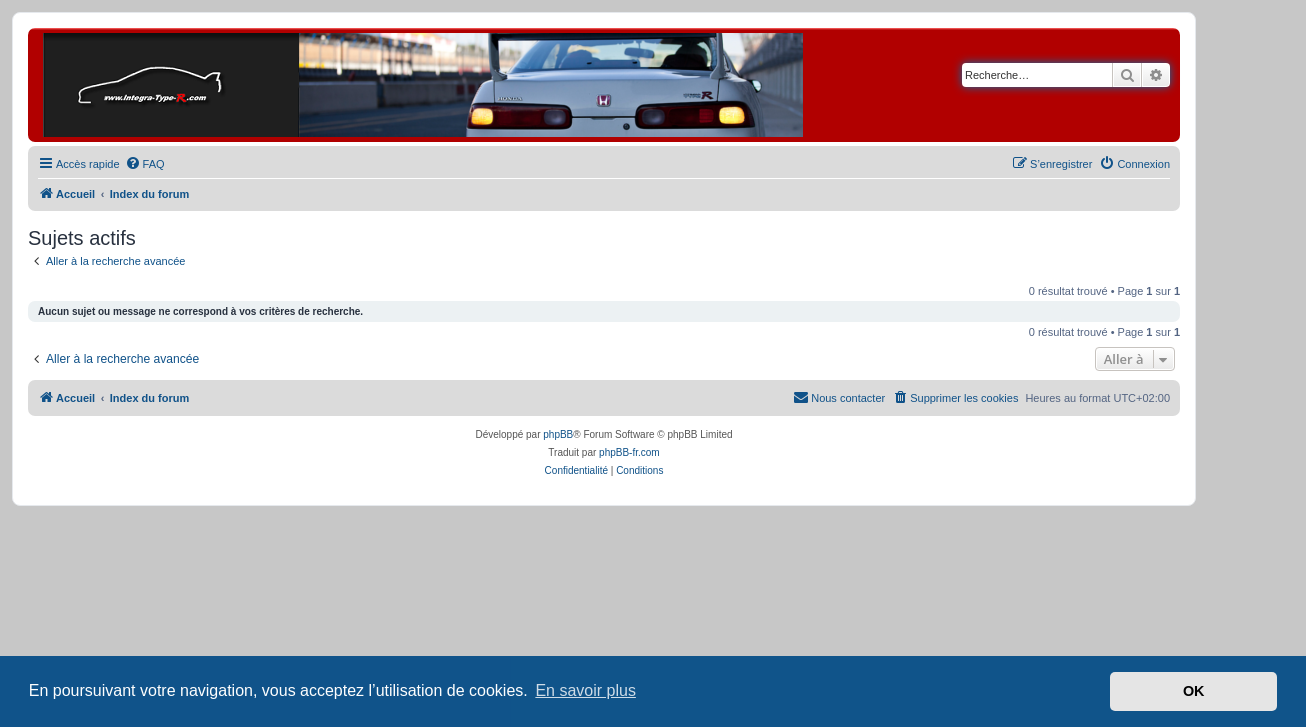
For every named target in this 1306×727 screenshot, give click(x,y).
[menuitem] (145, 164)
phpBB (558, 434)
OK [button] (1194, 691)
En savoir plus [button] (585, 690)
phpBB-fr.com (629, 452)
